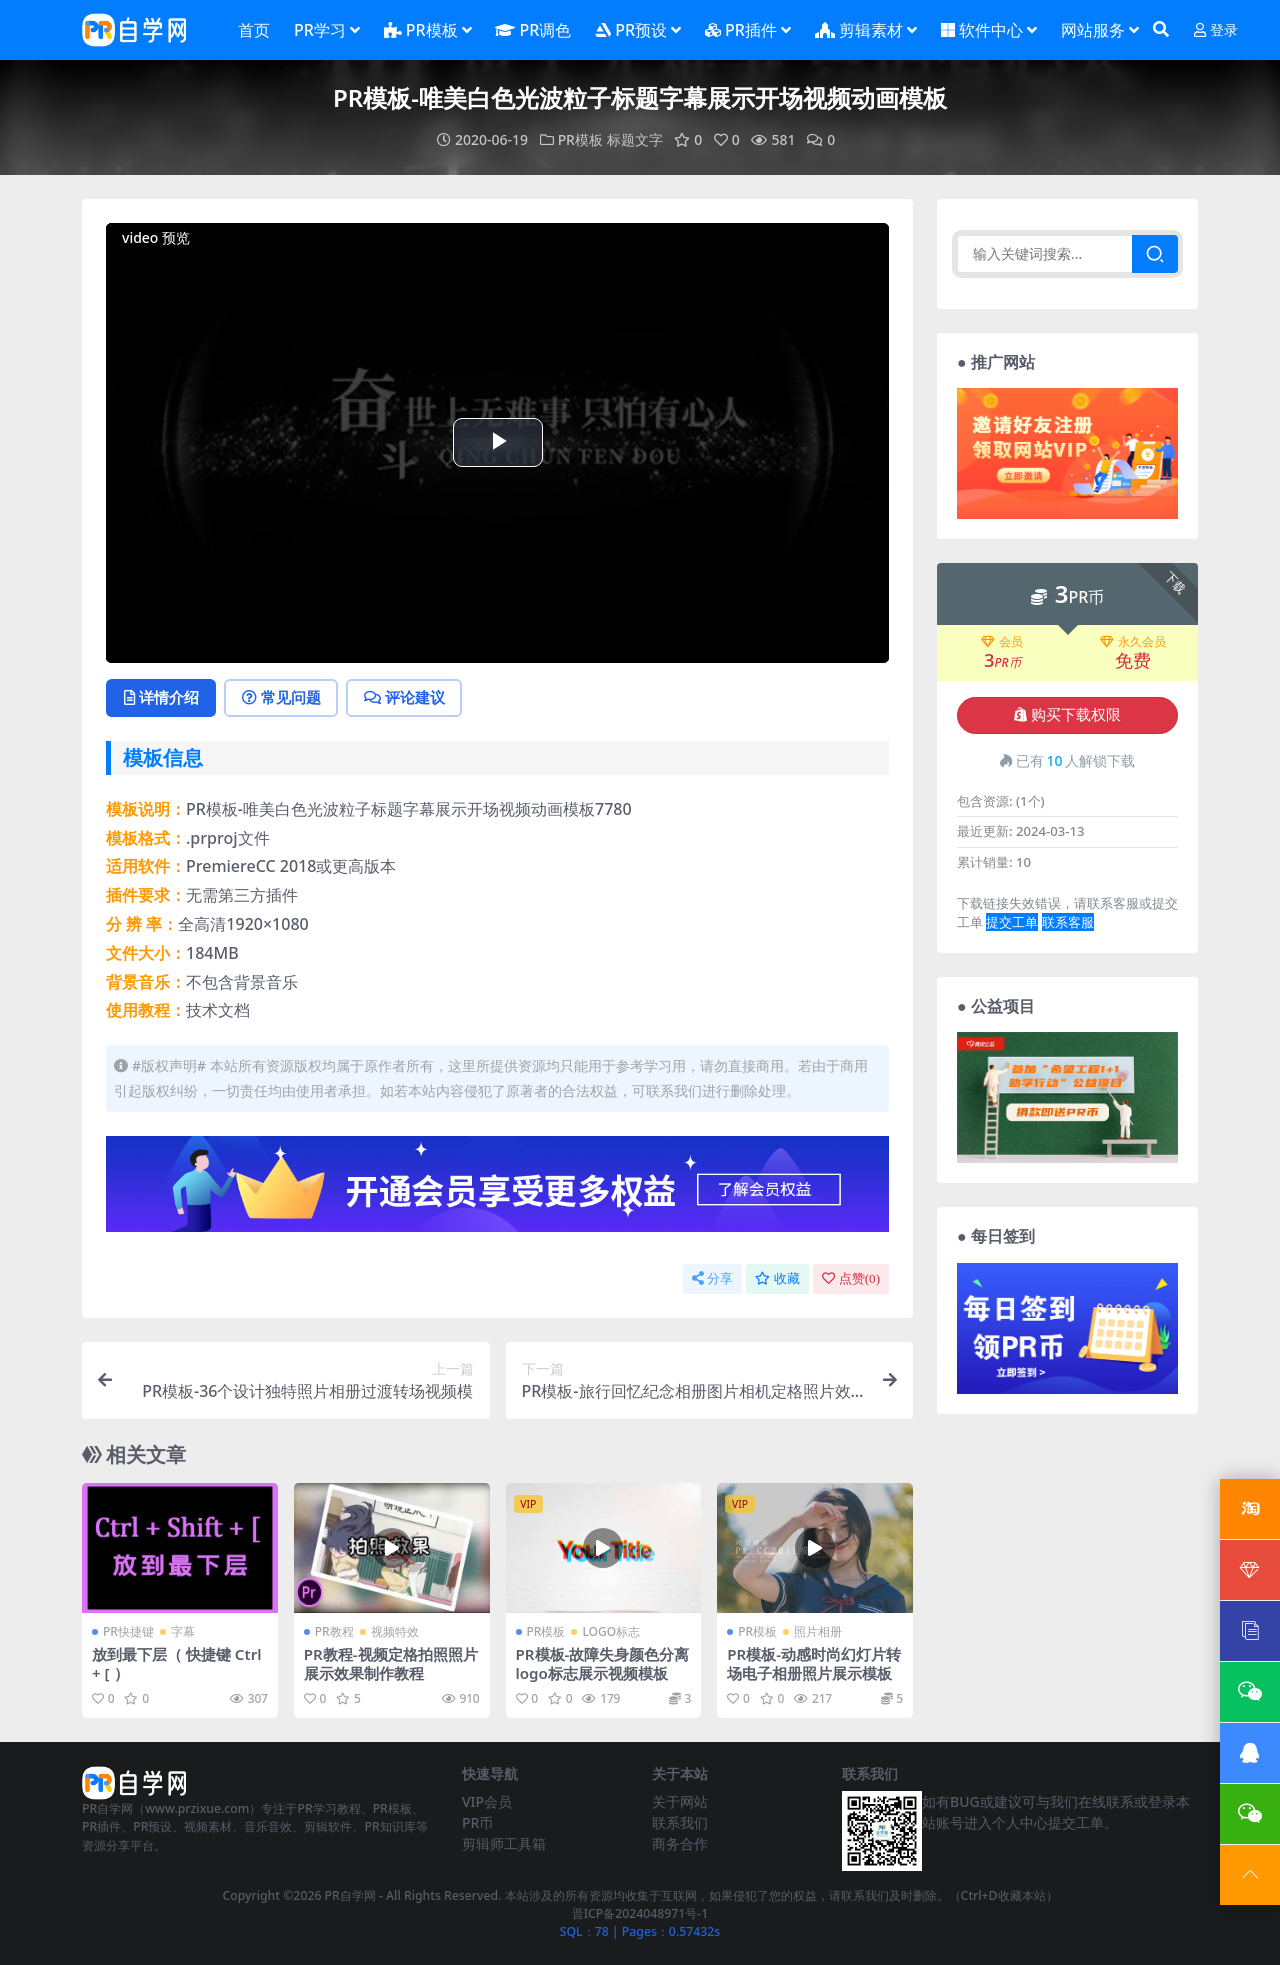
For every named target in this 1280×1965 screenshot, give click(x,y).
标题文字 (635, 139)
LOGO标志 (611, 1631)
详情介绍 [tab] (161, 697)
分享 (712, 1278)
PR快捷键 (128, 1631)
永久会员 (1133, 641)
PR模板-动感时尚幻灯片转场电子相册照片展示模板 (814, 1663)
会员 (1002, 641)
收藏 (777, 1278)
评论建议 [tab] (406, 697)
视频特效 (395, 1631)
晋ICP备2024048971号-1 (640, 1912)
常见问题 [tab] (282, 697)
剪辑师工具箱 (504, 1842)
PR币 (477, 1821)
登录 (1216, 30)
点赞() (851, 1278)
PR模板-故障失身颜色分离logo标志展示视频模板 (603, 1663)
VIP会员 (487, 1800)
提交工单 (1012, 922)
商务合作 (680, 1842)
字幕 (183, 1631)
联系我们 (680, 1821)
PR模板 (580, 139)
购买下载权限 (1067, 714)
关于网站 (680, 1800)
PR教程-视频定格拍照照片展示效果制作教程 (391, 1663)
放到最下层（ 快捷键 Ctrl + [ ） (177, 1663)
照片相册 (818, 1631)
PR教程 (334, 1631)
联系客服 (1068, 922)
